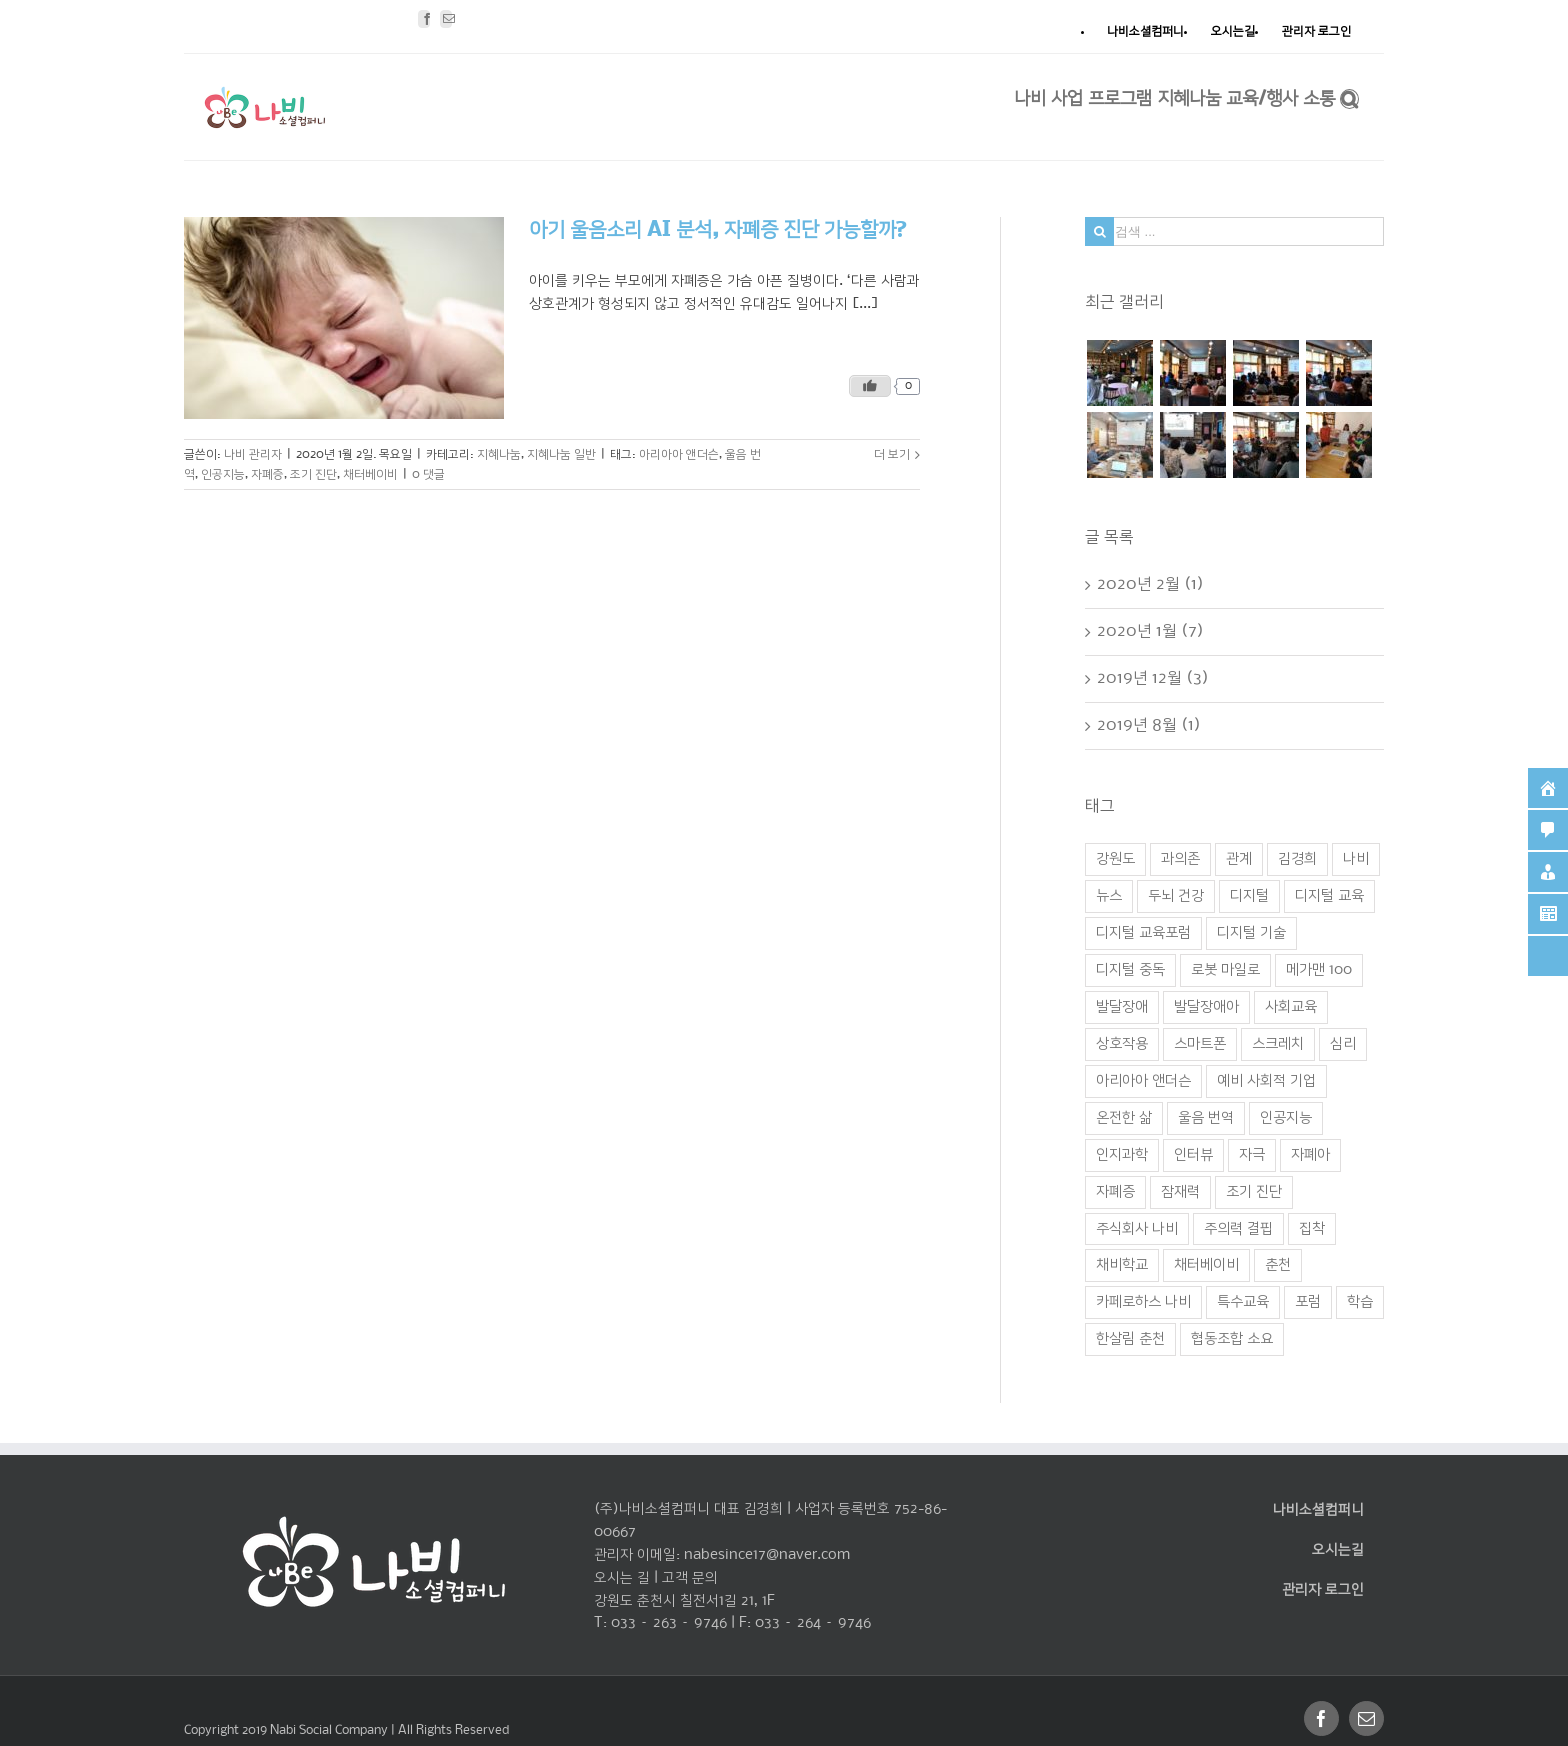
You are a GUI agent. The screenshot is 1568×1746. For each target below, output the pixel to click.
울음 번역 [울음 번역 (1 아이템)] (1206, 1118)
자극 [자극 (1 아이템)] (1252, 1155)
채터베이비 (370, 474)
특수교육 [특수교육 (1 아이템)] (1243, 1302)
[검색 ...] (1234, 231)
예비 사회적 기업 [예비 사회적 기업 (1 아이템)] (1266, 1081)
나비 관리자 (253, 454)
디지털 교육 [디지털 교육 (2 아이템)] (1329, 896)
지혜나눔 (499, 454)
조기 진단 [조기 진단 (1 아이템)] (1254, 1192)
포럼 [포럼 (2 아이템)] (1308, 1302)
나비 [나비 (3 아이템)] (1356, 859)
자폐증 (267, 474)
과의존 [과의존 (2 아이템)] (1180, 859)
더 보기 (892, 454)
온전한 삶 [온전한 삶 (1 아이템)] (1124, 1118)
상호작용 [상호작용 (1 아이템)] (1122, 1044)
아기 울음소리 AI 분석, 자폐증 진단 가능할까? (718, 230)
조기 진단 (313, 474)
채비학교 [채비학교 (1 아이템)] (1122, 1265)
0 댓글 (428, 474)
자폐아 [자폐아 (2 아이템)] (1310, 1155)
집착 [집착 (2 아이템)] (1312, 1229)
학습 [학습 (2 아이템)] (1360, 1302)
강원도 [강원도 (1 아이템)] (1115, 859)
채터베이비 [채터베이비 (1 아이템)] (1206, 1265)
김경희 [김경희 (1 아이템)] (1297, 859)
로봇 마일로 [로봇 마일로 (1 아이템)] (1225, 970)
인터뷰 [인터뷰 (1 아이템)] (1193, 1155)
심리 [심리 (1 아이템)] (1343, 1044)
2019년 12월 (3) (1153, 678)
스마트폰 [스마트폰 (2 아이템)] (1200, 1044)
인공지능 (223, 474)
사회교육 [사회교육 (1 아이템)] (1291, 1007)
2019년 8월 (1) (1149, 725)
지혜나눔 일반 (561, 454)
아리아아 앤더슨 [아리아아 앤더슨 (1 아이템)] (1143, 1081)
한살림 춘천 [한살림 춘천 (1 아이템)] (1130, 1339)
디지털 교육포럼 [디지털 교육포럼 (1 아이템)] (1143, 933)
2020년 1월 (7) (1150, 631)
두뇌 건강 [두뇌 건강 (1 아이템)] (1176, 896)
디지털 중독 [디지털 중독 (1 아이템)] (1130, 970)
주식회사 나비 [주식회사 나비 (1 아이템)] (1137, 1229)
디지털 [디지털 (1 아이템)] (1249, 896)
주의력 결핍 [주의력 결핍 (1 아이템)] (1238, 1229)
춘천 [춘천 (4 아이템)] (1278, 1265)
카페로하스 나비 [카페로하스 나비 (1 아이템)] (1143, 1302)
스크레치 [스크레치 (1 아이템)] (1278, 1044)
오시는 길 (622, 1578)
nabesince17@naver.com (767, 1555)
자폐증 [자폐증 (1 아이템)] (1115, 1192)
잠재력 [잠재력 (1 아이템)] (1180, 1192)
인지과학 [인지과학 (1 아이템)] (1122, 1155)
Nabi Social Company (330, 1730)
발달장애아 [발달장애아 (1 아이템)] (1206, 1007)
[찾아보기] (1349, 97)
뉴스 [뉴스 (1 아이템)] (1109, 896)
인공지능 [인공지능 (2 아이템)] (1286, 1118)
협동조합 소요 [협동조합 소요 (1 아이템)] (1232, 1339)
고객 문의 (690, 1578)
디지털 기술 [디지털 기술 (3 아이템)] (1251, 933)
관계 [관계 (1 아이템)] (1239, 859)
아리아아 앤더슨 (679, 454)
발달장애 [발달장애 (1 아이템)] (1122, 1007)
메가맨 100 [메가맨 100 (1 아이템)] (1319, 970)
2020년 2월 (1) (1150, 584)
